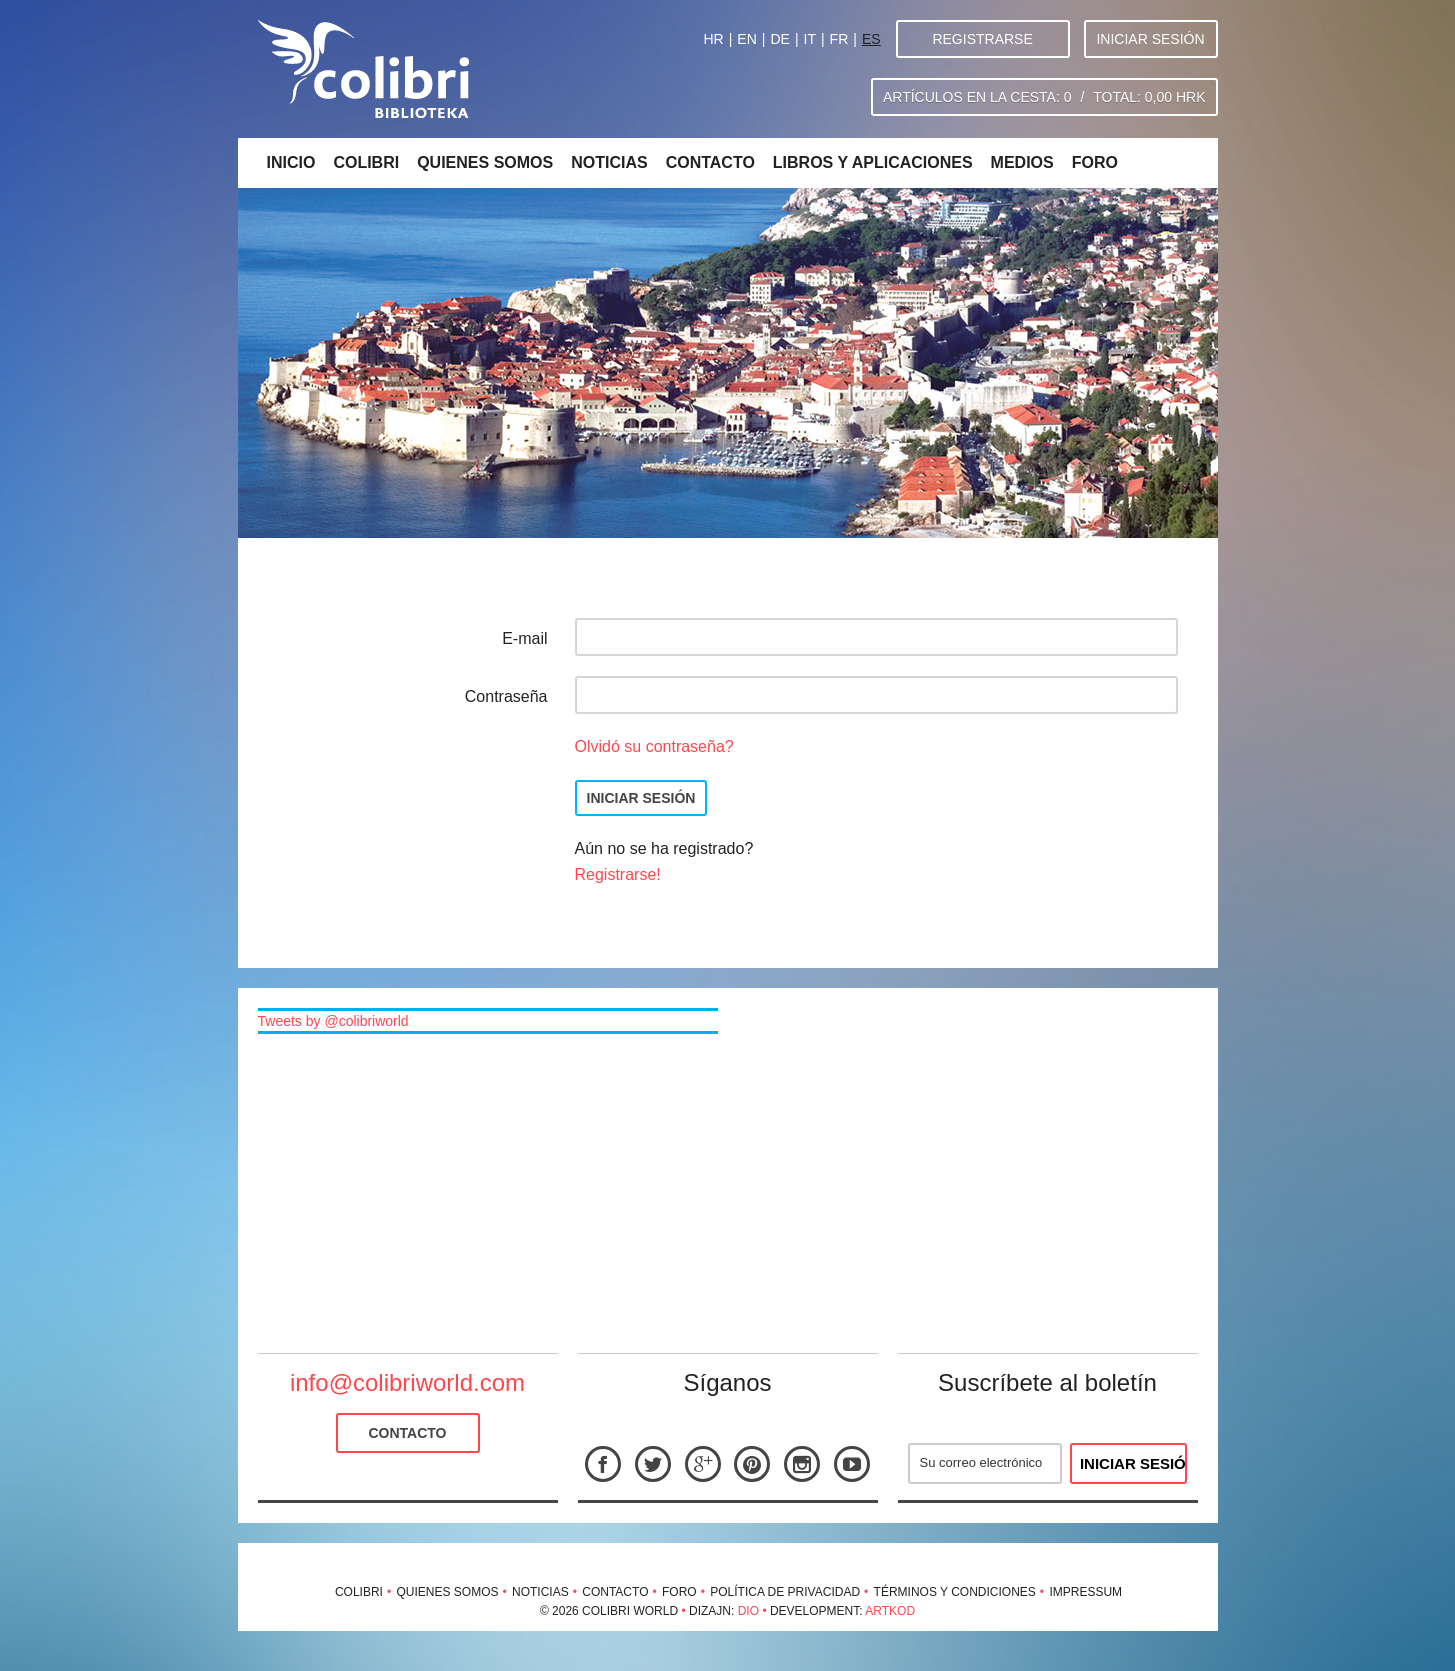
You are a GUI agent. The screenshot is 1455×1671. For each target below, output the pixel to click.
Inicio (291, 162)
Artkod (890, 1611)
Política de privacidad (785, 1592)
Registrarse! (618, 874)
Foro (1095, 162)
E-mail (524, 638)
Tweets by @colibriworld (333, 1021)
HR (713, 39)
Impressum (1085, 1592)
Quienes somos (485, 162)
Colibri (366, 162)
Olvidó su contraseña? (654, 746)
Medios (1022, 162)
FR (839, 39)
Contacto (710, 162)
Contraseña (506, 696)
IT (810, 39)
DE (779, 39)
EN (746, 39)
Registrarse (982, 39)
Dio (748, 1611)
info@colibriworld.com (407, 1382)
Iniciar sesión (1150, 39)
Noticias (609, 162)
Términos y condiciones (955, 1592)
